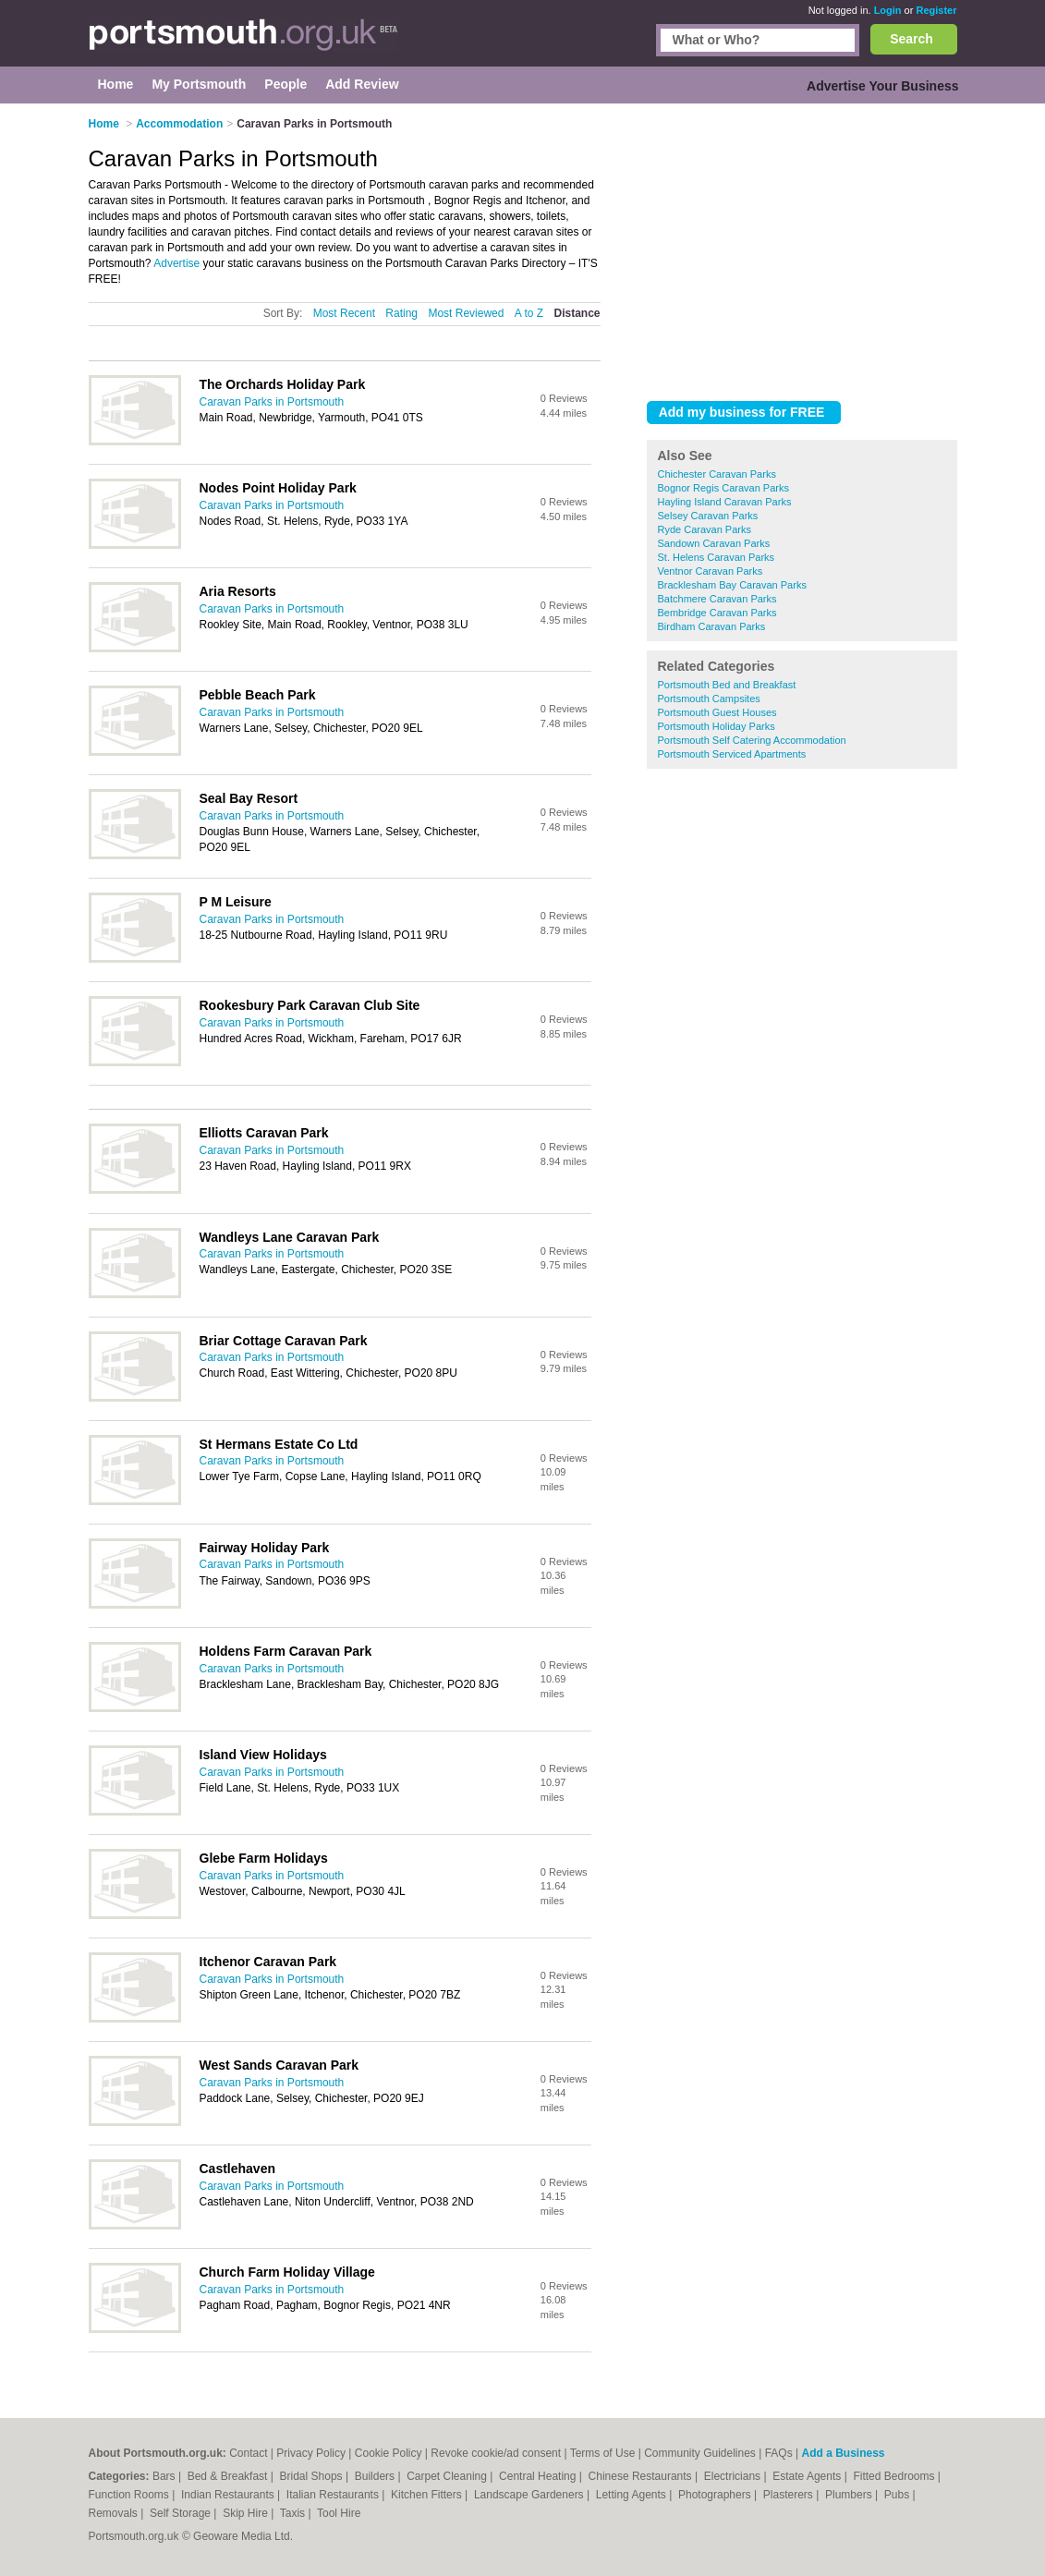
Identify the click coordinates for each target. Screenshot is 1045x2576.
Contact (248, 2453)
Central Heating (539, 2476)
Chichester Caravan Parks (717, 474)
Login (888, 10)
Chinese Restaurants (642, 2476)
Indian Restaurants (229, 2494)
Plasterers (789, 2494)
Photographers (716, 2494)
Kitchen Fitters (428, 2494)
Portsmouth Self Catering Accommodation (752, 740)
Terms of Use (603, 2453)
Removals (115, 2513)
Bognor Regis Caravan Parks (723, 487)
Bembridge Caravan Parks (717, 612)
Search (911, 38)
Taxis (294, 2513)
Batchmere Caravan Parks (717, 598)
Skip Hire (247, 2513)
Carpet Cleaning (448, 2476)
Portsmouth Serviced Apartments (732, 753)
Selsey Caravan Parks (708, 515)
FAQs (779, 2453)
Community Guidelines (700, 2453)
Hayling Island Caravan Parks (725, 501)
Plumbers (850, 2494)
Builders (376, 2476)
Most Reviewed (466, 313)
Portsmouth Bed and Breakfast (727, 684)
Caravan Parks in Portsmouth (272, 401)
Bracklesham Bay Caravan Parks (732, 584)
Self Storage (181, 2513)
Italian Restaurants (334, 2494)
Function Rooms (131, 2494)
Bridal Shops (313, 2476)
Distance (576, 313)
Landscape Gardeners (530, 2494)
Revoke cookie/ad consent (496, 2453)
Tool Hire (338, 2513)
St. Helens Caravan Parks (716, 557)
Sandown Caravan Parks (714, 543)
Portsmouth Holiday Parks (716, 726)
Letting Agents (632, 2494)
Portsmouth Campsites (709, 698)
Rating (401, 313)
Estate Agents (808, 2476)
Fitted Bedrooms (895, 2476)
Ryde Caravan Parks (705, 529)
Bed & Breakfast (229, 2476)
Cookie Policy (388, 2453)
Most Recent (344, 313)
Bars (165, 2476)
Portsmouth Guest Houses (717, 712)
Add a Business (842, 2453)
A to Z (529, 313)
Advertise (176, 263)
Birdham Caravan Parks (712, 626)
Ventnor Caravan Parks (710, 571)
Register (936, 10)
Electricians (734, 2476)
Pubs (898, 2494)
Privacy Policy (311, 2453)
